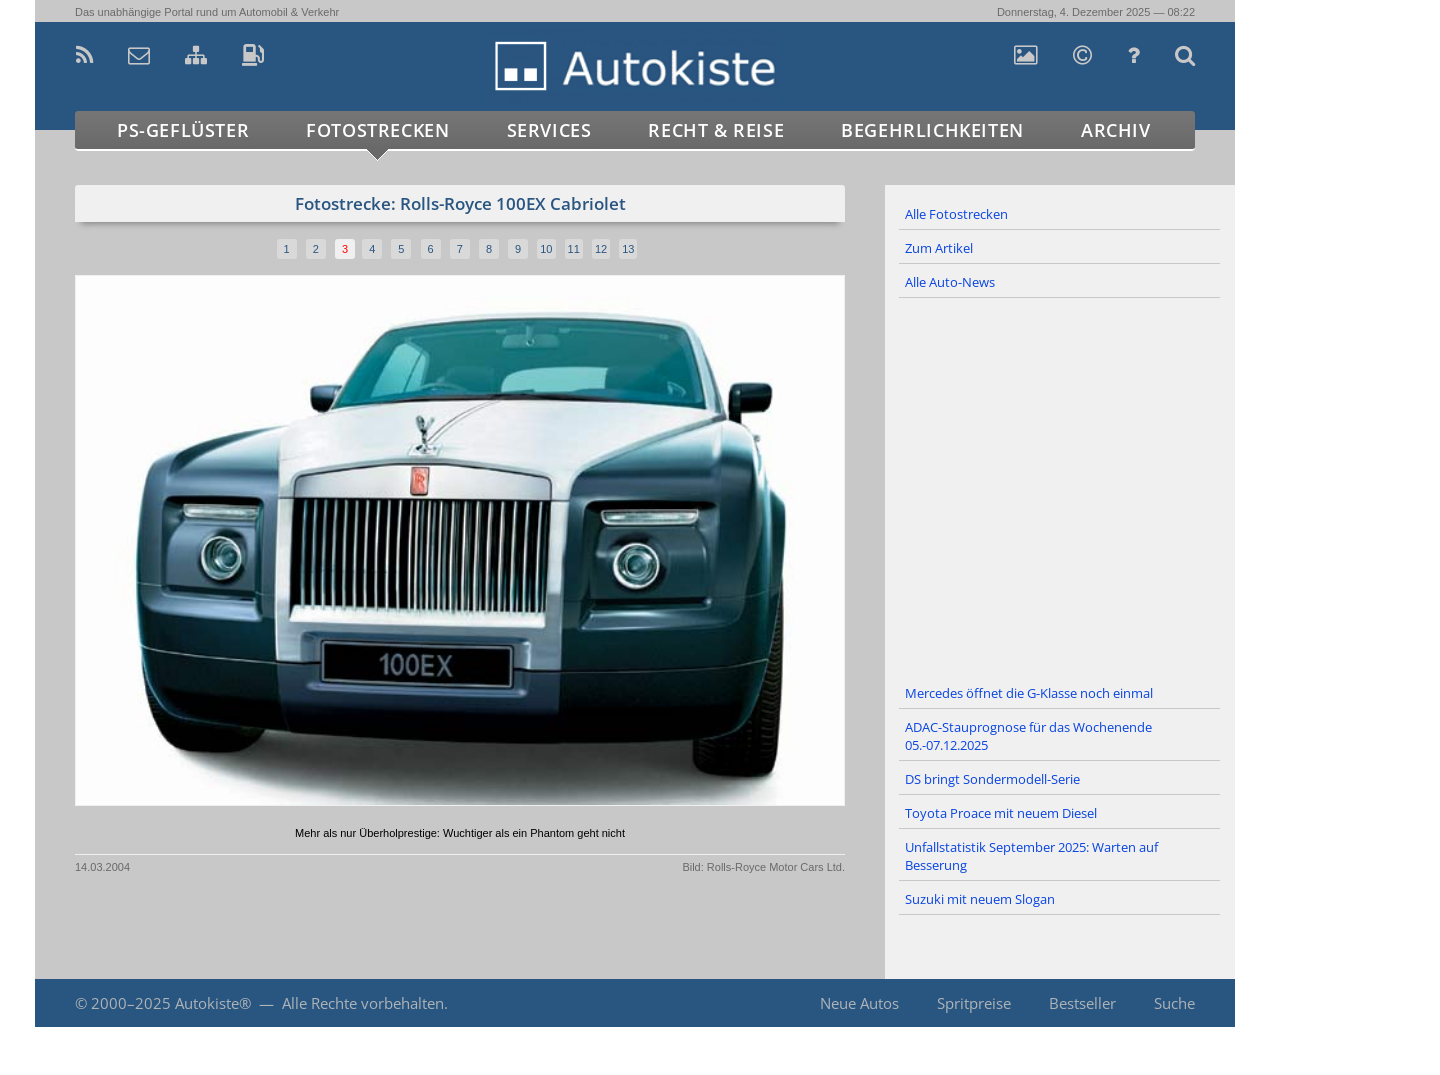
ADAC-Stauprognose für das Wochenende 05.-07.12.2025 (1028, 736)
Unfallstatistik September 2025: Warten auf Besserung (1031, 856)
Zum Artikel (939, 248)
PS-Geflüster (183, 130)
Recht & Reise (716, 130)
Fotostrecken (377, 130)
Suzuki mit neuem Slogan (980, 899)
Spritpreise (974, 1003)
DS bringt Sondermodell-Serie (992, 779)
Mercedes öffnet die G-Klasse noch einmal (1029, 693)
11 (574, 249)
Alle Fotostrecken (956, 214)
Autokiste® (213, 1003)
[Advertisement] (1060, 488)
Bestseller (1082, 1003)
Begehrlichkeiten (932, 130)
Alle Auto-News (950, 282)
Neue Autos (859, 1003)
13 (628, 249)
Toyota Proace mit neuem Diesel (1001, 813)
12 (601, 249)
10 (546, 249)
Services (549, 130)
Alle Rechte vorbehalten (363, 1003)
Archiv (1116, 130)
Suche (1174, 1003)
